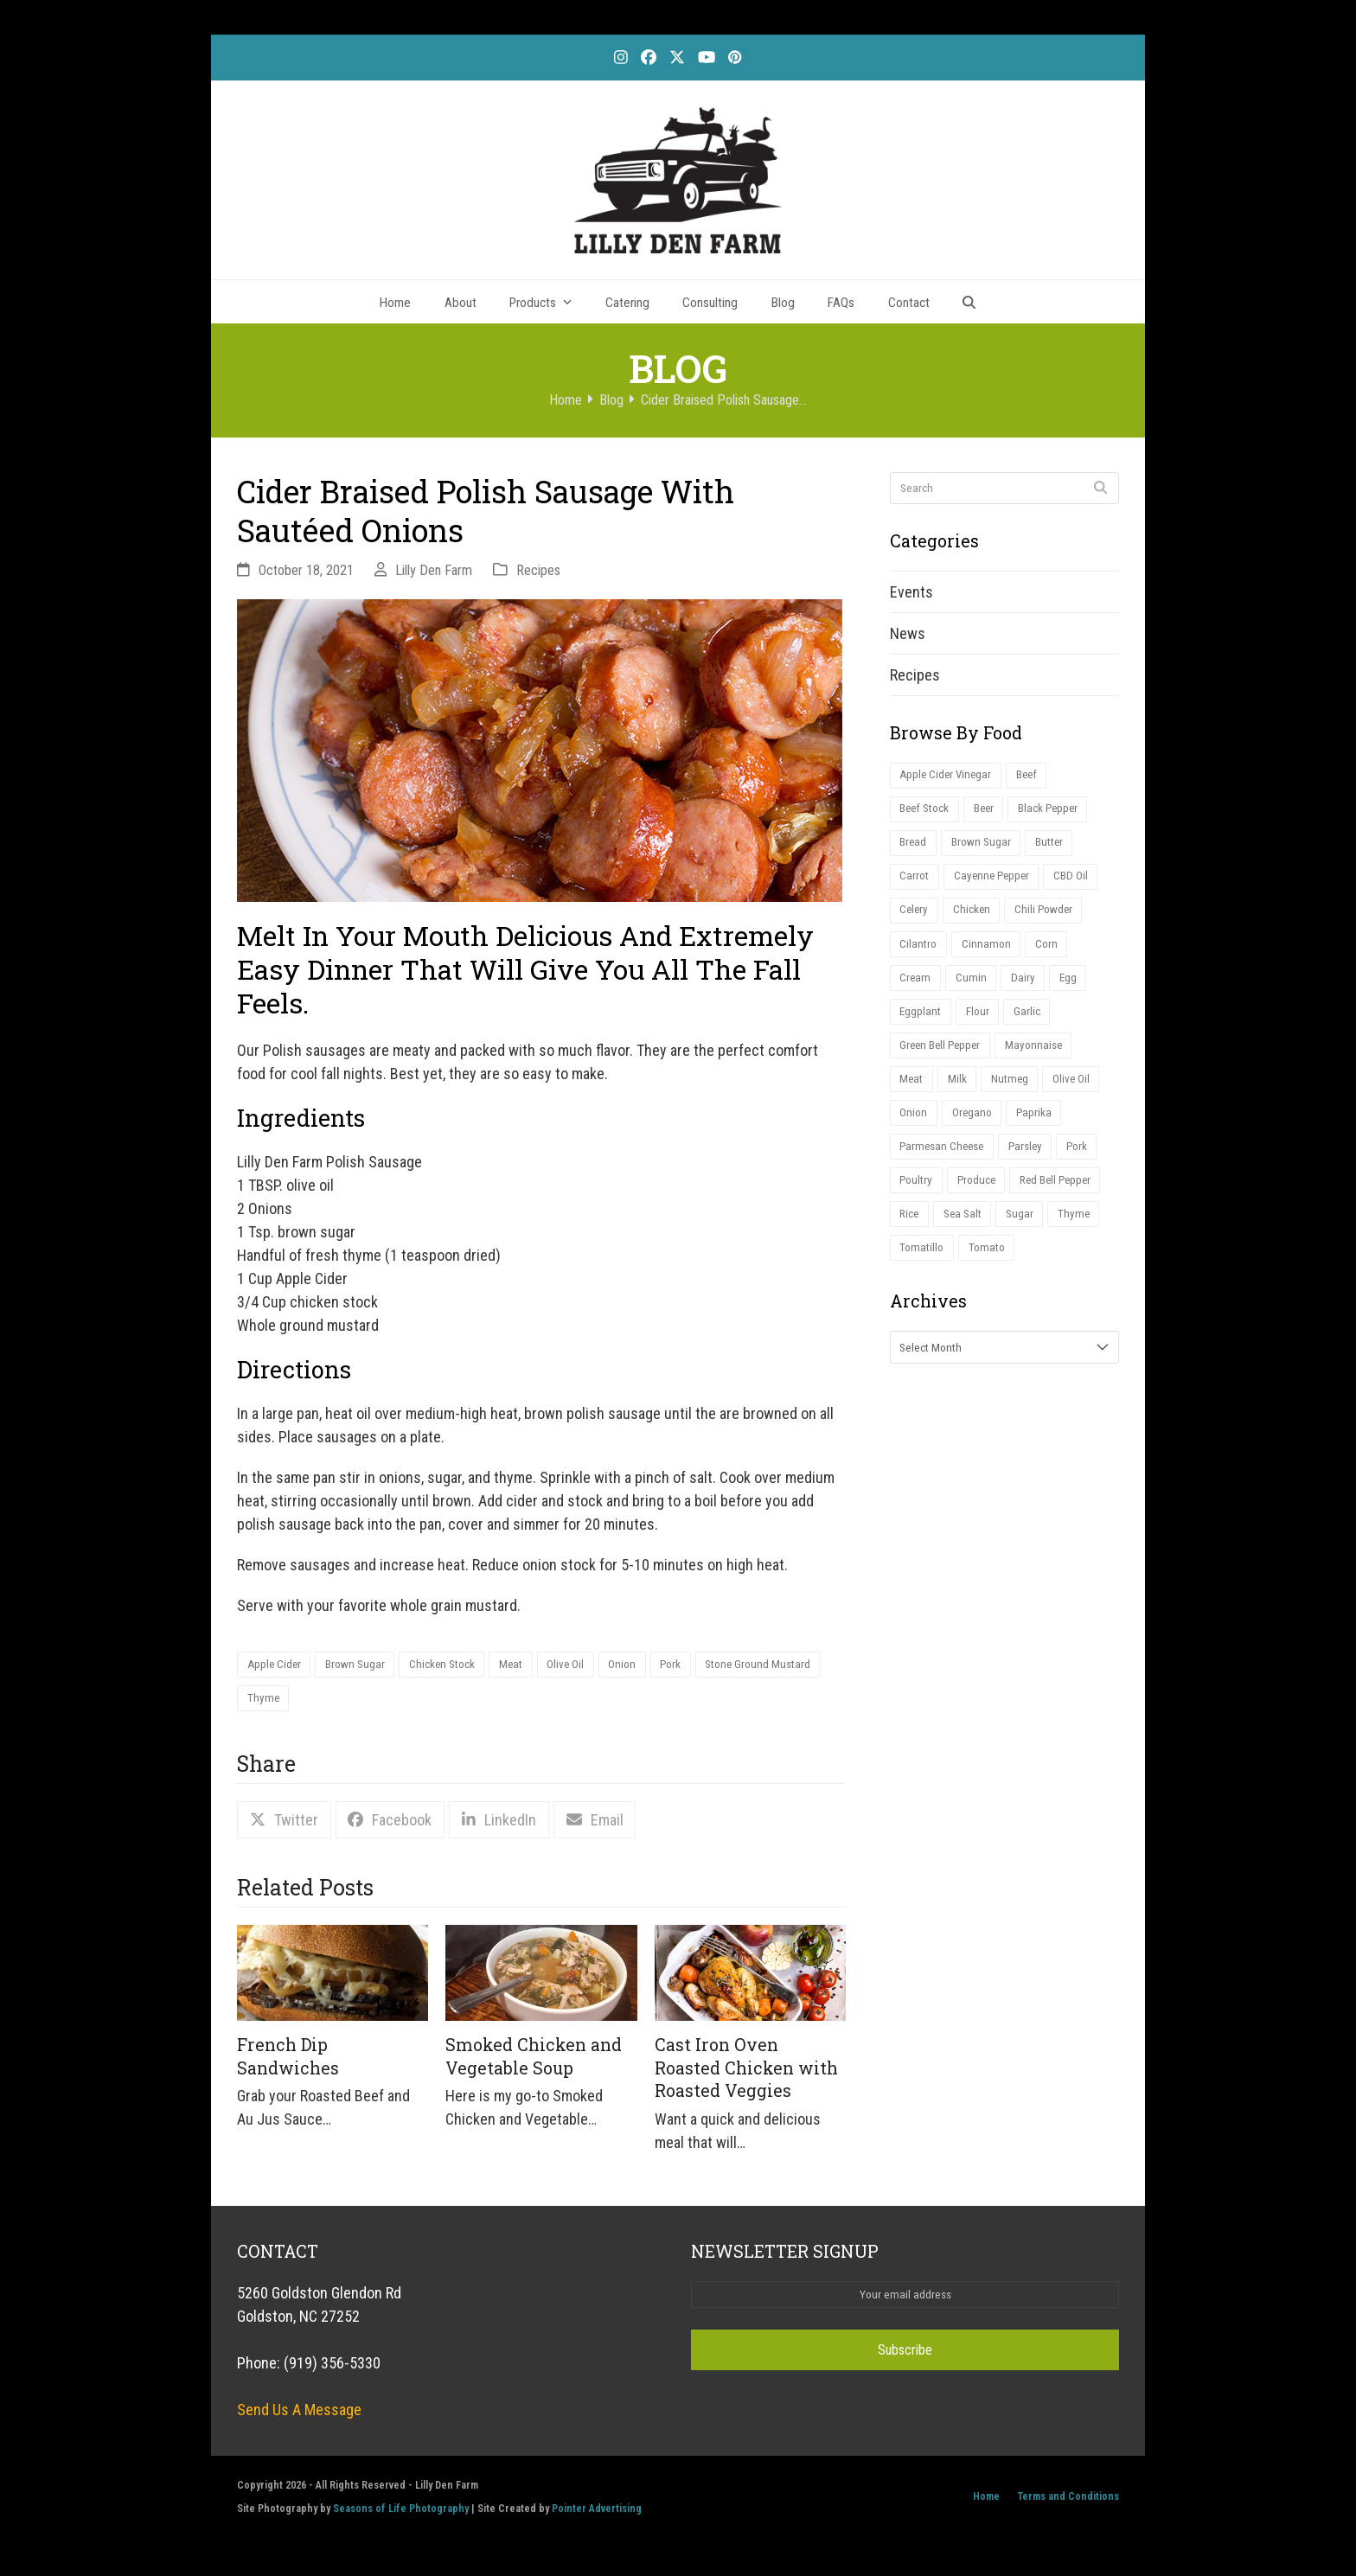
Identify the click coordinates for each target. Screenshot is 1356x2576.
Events (911, 592)
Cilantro (919, 956)
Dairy (1027, 992)
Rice (911, 1244)
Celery (915, 920)
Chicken (975, 920)
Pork (699, 1666)
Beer (991, 812)
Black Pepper (1059, 812)
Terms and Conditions (1068, 2500)
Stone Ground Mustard (304, 1701)
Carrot (915, 884)
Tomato (992, 1280)
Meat (527, 1666)
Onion (647, 1666)
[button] (969, 301)
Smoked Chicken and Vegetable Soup (533, 2060)
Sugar (1029, 1244)
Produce (982, 1208)
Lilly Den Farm (433, 570)
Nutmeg (1015, 1100)
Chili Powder (1052, 920)
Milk (960, 1100)
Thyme (402, 1701)
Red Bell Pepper (1067, 1208)
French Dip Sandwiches (288, 2060)
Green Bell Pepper (943, 1064)
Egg (1074, 992)
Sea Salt (968, 1244)
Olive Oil (586, 1666)
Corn (1053, 956)
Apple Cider (276, 1666)
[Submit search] (1100, 487)
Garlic (1034, 1028)
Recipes (538, 570)
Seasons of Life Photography (401, 2512)
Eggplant (921, 1028)
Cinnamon (990, 956)
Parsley (1034, 1172)
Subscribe (905, 2355)
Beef (1033, 776)
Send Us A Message (299, 2414)
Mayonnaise (1041, 1064)
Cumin (973, 992)
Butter (1057, 848)
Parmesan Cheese (945, 1172)
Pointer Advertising (597, 2512)
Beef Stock (927, 812)
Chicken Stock (454, 1666)
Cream (916, 992)
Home (986, 2500)
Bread (914, 848)
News (907, 633)
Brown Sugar (361, 1666)
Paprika (1042, 1135)
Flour (982, 1028)
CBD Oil (1080, 884)
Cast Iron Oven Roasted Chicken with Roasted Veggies (746, 2072)
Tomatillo (923, 1280)
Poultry (918, 1208)
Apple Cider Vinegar (948, 776)
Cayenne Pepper (997, 884)
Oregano (977, 1135)
